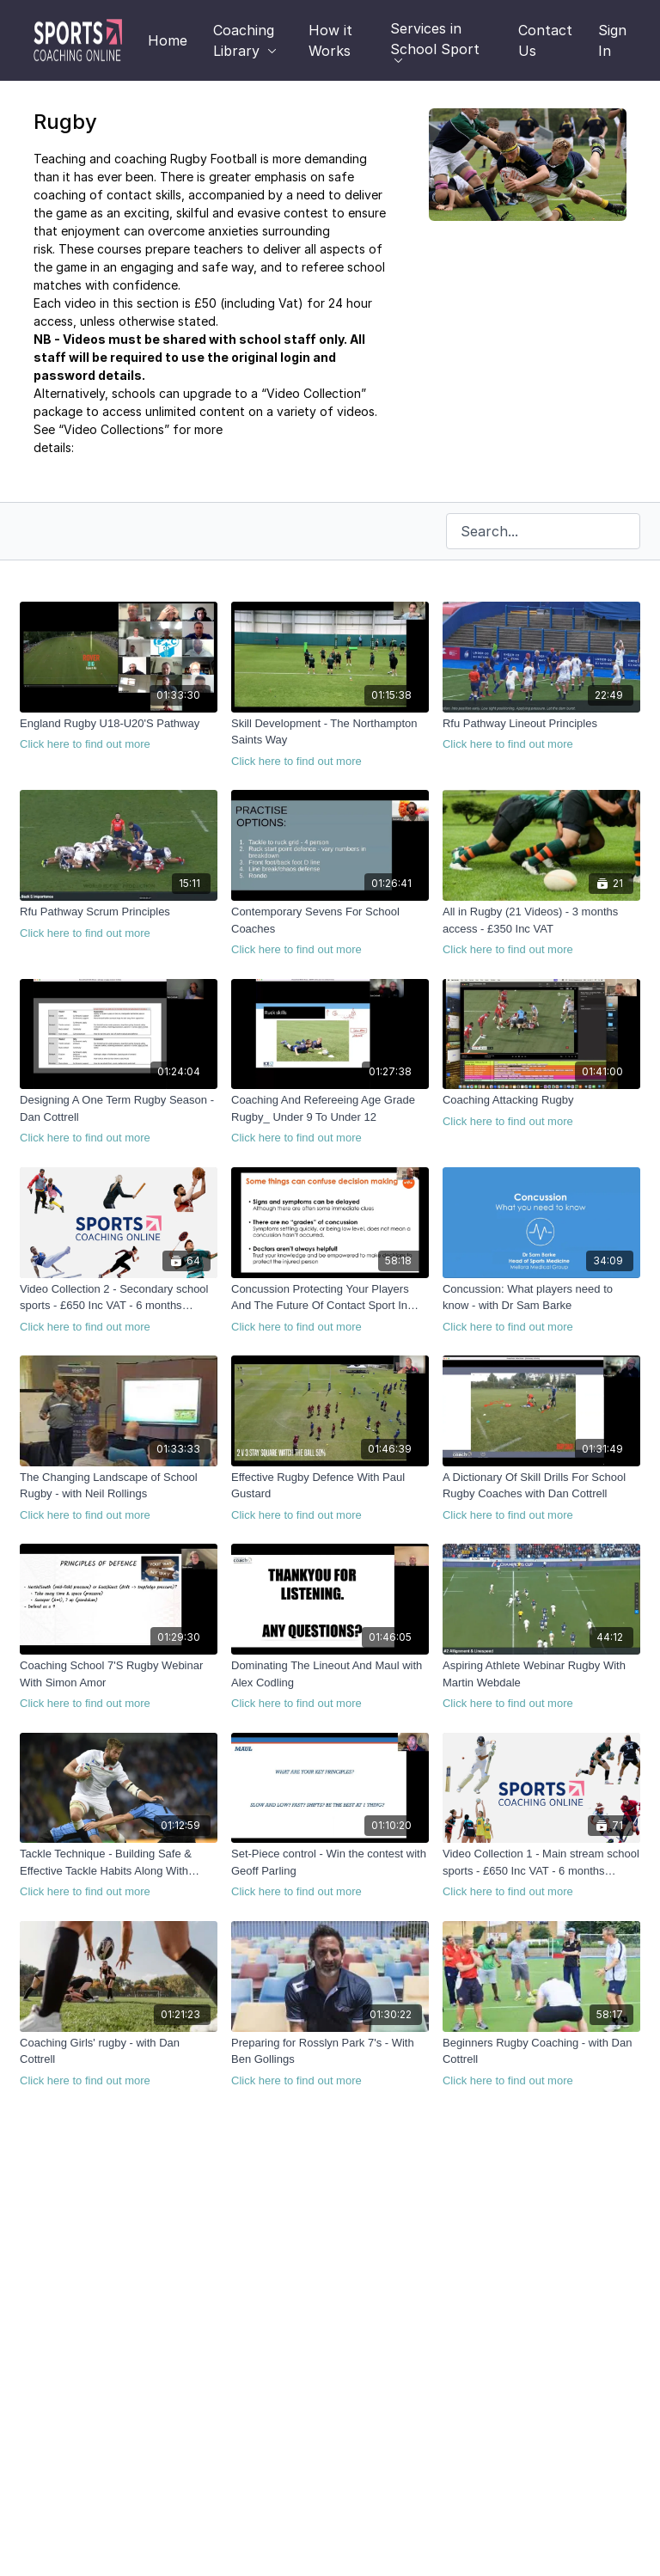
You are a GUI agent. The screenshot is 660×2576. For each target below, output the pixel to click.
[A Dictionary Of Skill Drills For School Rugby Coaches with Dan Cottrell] (541, 1496)
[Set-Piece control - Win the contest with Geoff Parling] (330, 1872)
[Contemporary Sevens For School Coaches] (330, 930)
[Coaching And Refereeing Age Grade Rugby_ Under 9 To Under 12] (330, 1119)
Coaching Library (245, 40)
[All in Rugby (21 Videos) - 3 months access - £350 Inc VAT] (541, 930)
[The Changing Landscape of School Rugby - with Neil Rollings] (118, 1496)
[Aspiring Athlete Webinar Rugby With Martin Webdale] (541, 1684)
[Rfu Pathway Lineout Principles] (541, 734)
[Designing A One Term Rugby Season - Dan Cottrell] (118, 1119)
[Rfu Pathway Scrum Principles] (118, 922)
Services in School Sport (435, 41)
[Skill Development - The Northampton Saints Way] (330, 742)
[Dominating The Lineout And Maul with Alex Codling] (330, 1684)
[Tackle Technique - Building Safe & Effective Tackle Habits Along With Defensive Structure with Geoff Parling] (118, 1872)
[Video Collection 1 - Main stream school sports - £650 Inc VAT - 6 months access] (541, 1872)
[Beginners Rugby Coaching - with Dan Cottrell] (541, 2062)
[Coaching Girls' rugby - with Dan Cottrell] (118, 2062)
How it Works (330, 40)
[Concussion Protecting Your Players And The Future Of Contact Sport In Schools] (330, 1308)
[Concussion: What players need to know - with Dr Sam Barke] (541, 1308)
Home (167, 40)
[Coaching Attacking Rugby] (541, 1110)
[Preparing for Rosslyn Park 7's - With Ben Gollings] (330, 2062)
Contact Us (545, 40)
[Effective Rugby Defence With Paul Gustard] (330, 1496)
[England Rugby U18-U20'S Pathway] (118, 734)
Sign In (612, 40)
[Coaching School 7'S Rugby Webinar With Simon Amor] (118, 1684)
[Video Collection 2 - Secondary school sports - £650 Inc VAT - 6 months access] (118, 1308)
